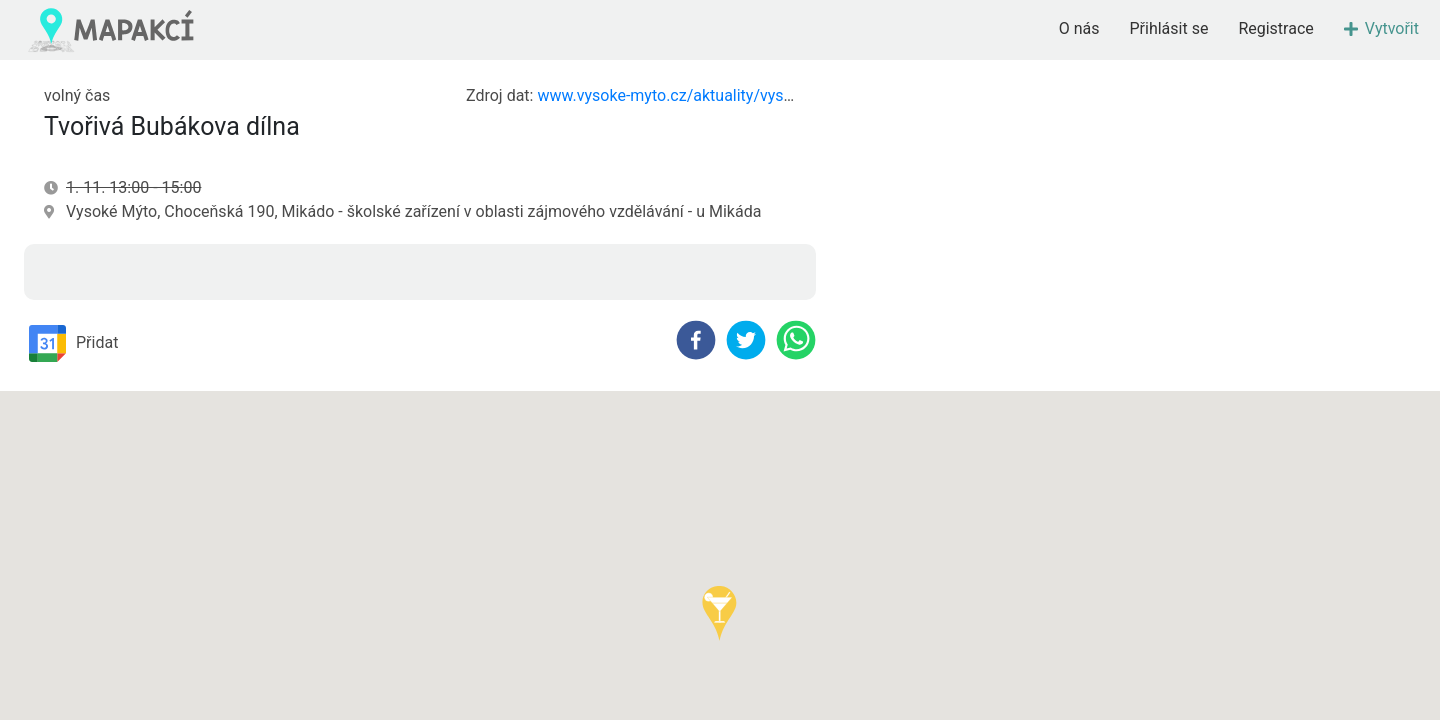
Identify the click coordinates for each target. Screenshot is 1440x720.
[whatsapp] (796, 340)
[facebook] (696, 340)
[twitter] (746, 340)
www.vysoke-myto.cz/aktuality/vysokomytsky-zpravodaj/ (738, 95)
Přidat (73, 343)
